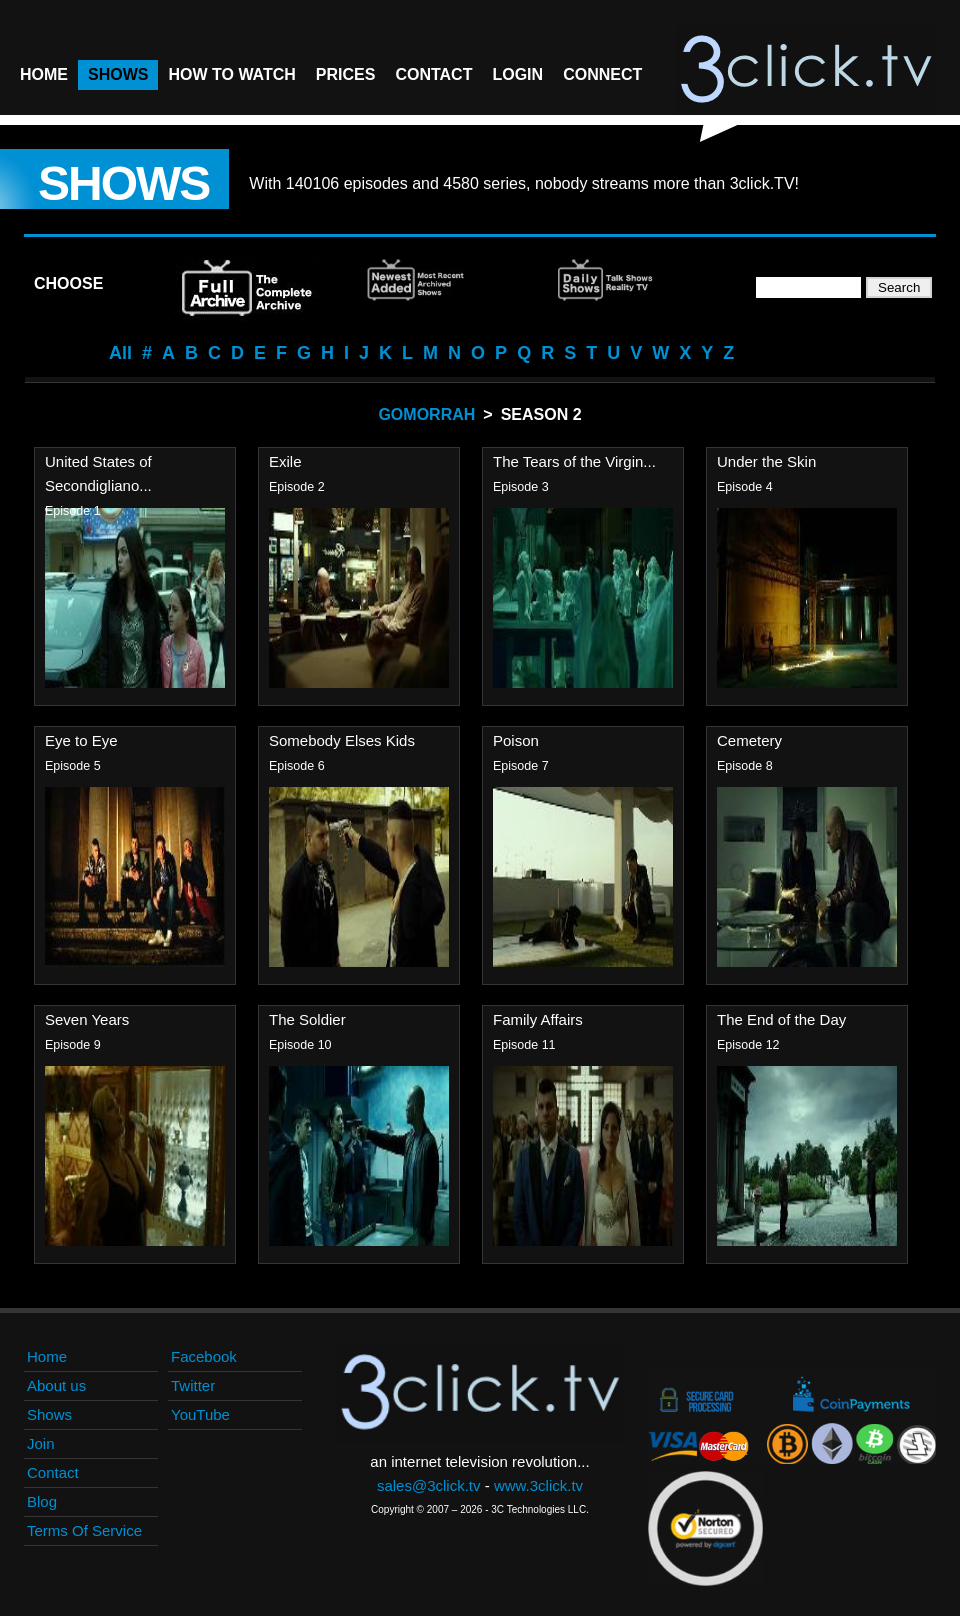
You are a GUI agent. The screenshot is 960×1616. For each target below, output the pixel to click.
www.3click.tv (538, 1485)
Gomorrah (426, 414)
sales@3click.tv (429, 1485)
